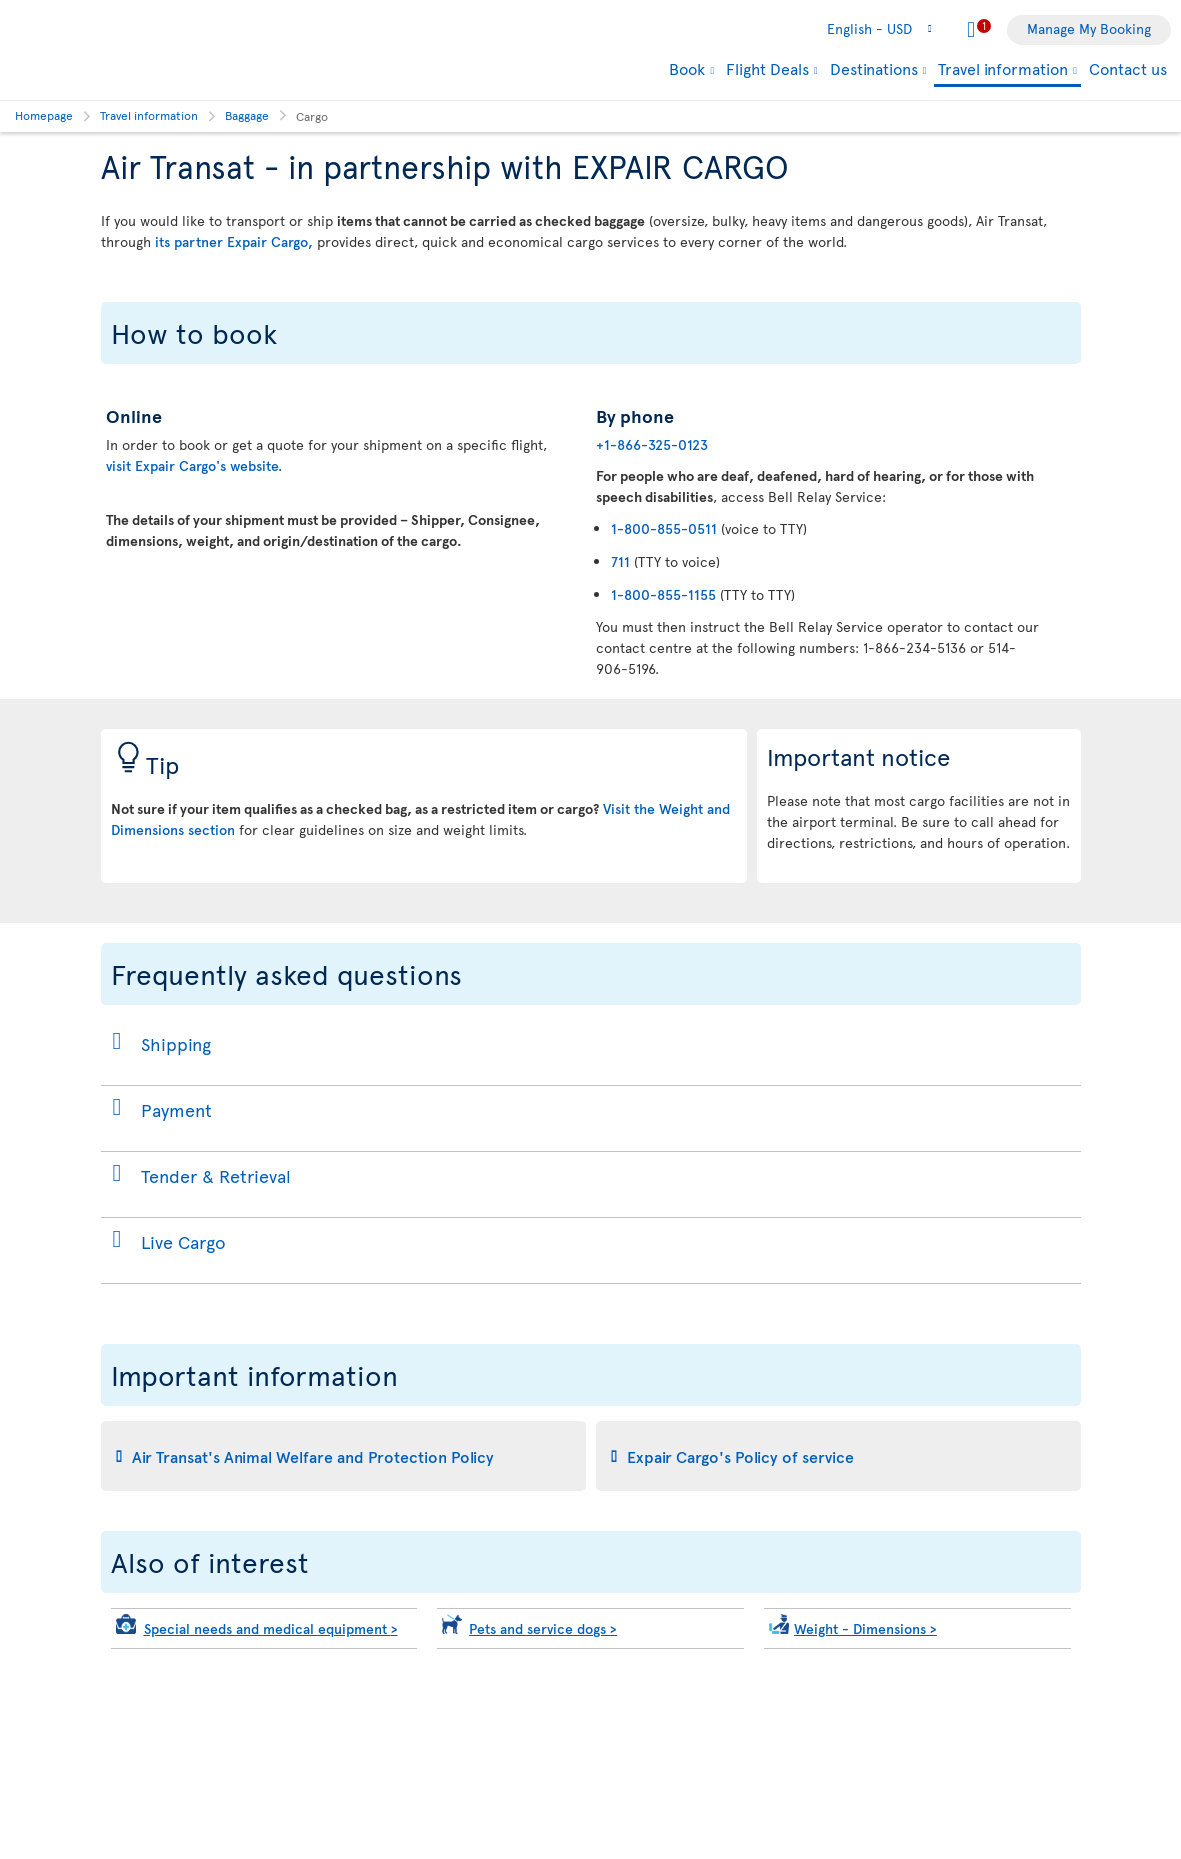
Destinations (874, 68)
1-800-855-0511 (664, 528)
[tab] (343, 1456)
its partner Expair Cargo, (234, 241)
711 (620, 561)
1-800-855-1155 (663, 594)
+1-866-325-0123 (652, 444)
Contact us (1128, 68)
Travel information (1003, 69)
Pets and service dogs (543, 1628)
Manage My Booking (1089, 28)
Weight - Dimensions (865, 1628)
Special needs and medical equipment (271, 1628)
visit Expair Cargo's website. (194, 465)
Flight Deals (767, 68)
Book (687, 68)
